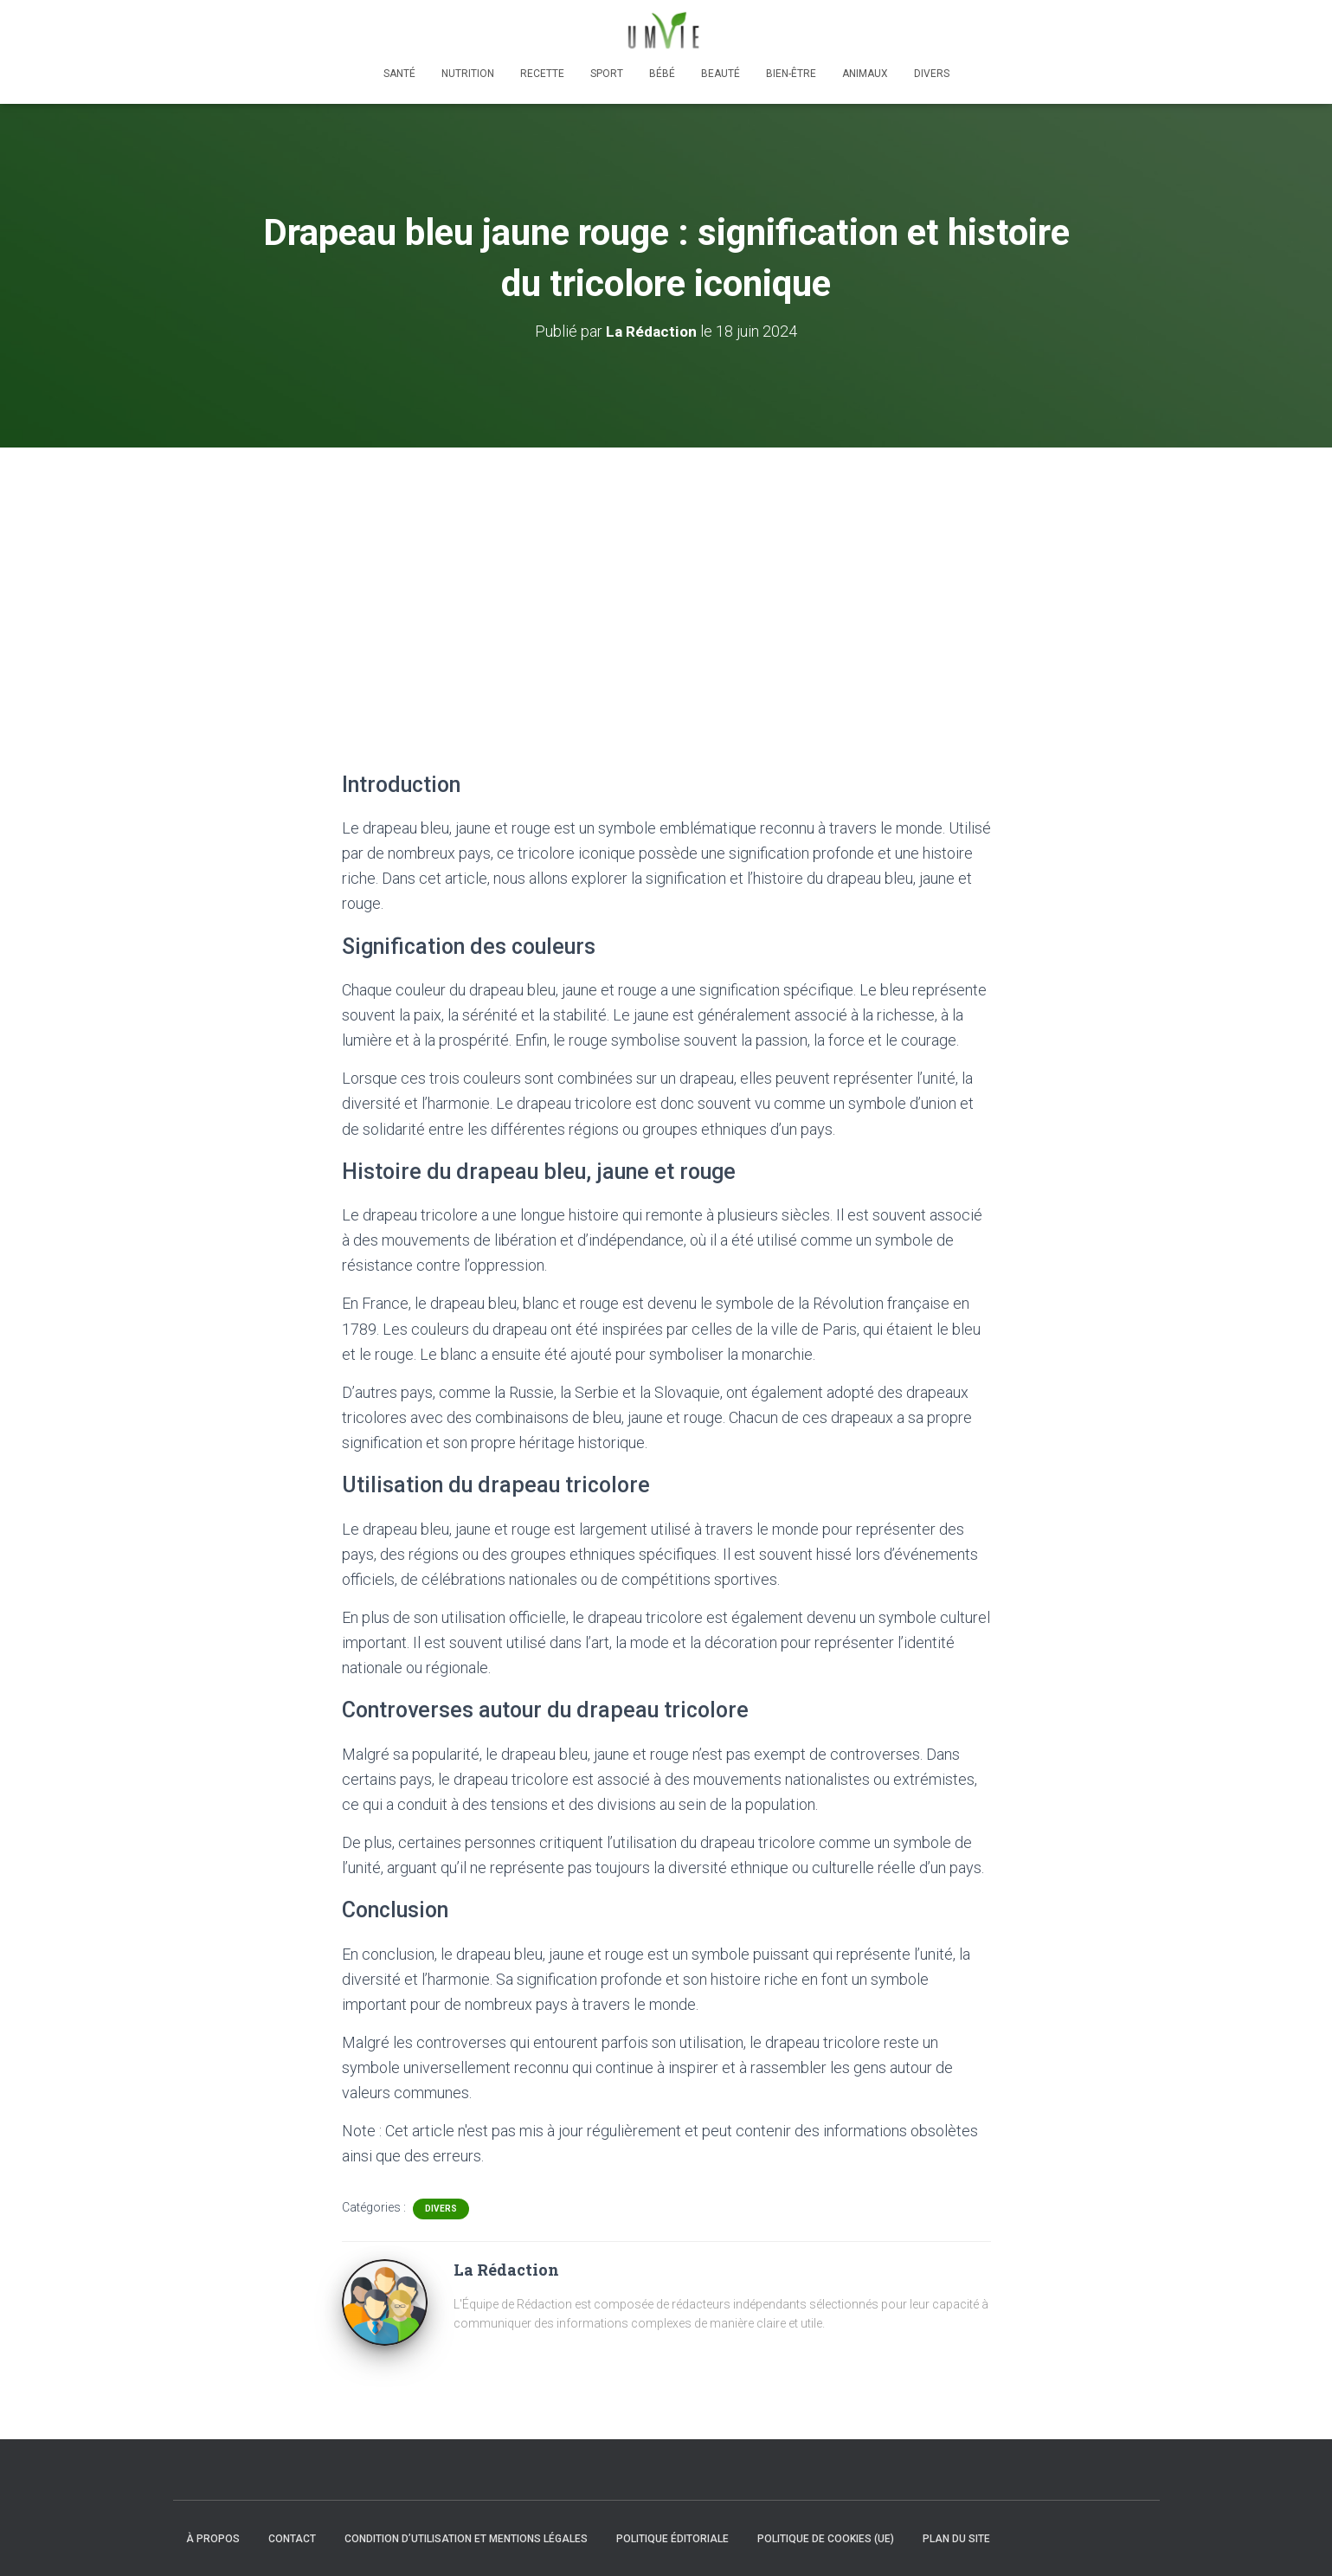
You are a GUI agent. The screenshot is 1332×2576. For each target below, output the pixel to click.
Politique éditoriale (672, 2539)
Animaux (865, 74)
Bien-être (791, 74)
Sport (606, 74)
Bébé (662, 74)
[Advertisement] (666, 577)
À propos (213, 2539)
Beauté (720, 74)
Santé (399, 74)
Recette (542, 74)
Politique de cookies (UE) (825, 2539)
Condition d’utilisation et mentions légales (466, 2539)
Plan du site (956, 2539)
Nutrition (467, 74)
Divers (931, 74)
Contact (292, 2539)
